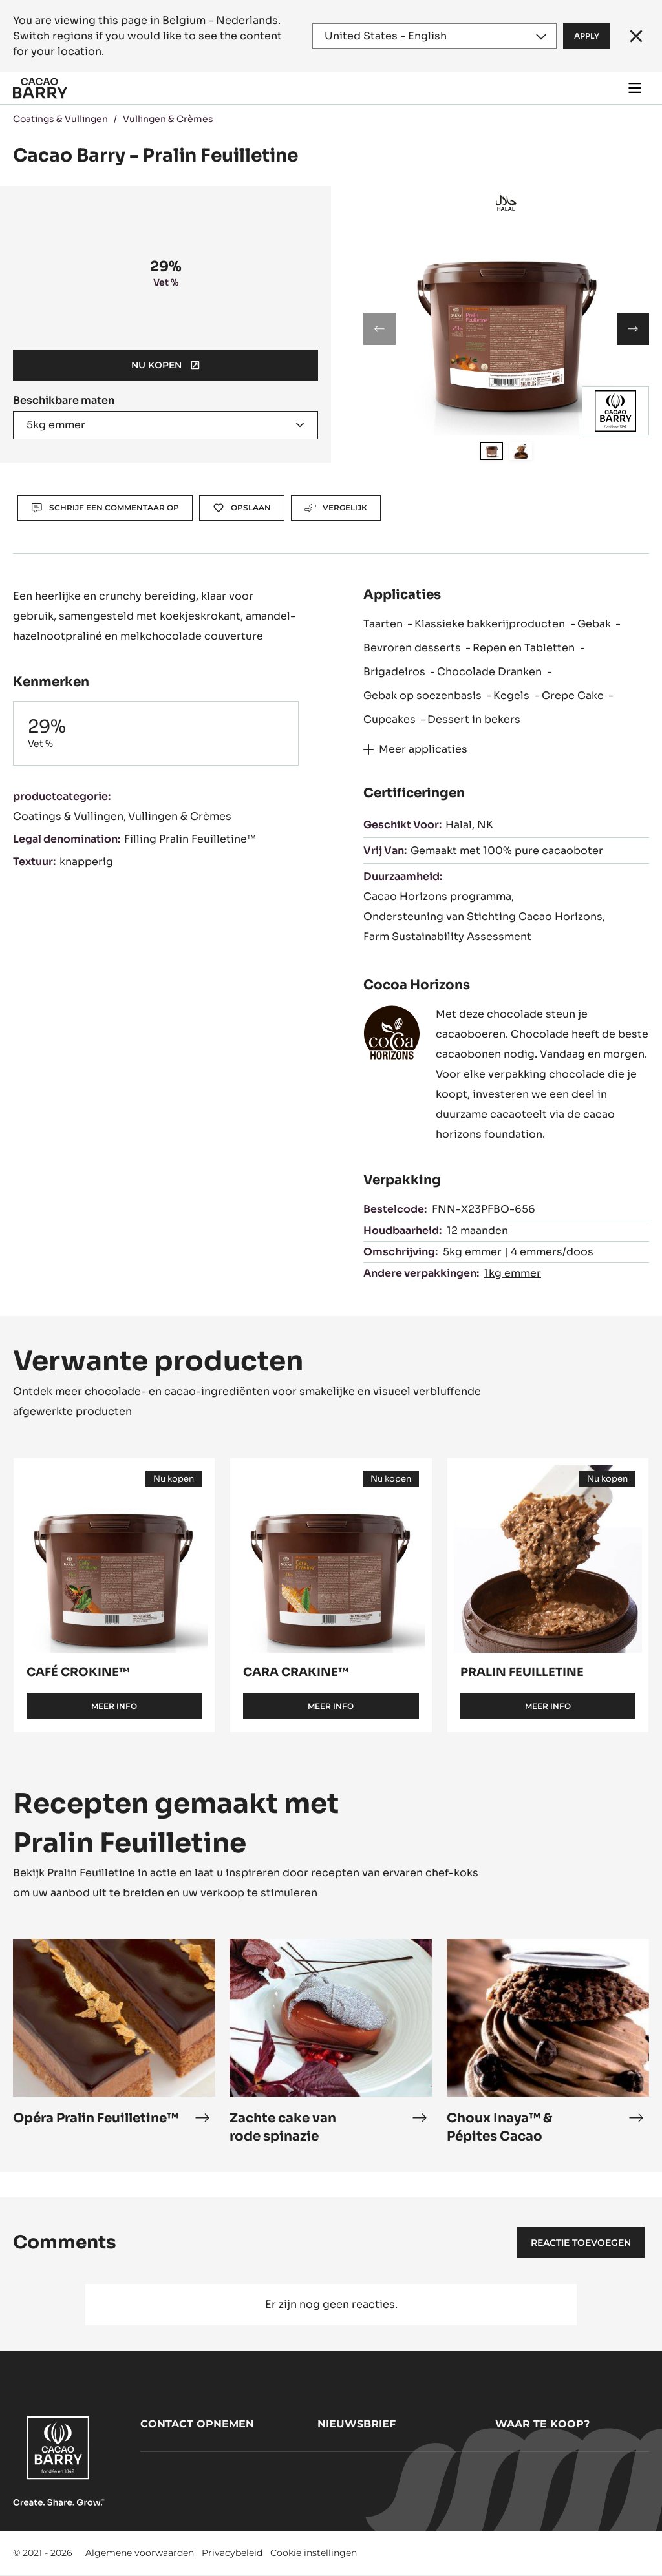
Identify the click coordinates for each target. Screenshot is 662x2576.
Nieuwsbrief (356, 2424)
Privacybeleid (232, 2553)
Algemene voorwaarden (139, 2553)
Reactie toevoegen (581, 2242)
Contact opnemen (197, 2424)
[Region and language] (434, 36)
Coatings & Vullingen (60, 119)
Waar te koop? (542, 2424)
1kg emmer (512, 1273)
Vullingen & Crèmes (168, 119)
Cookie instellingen (313, 2553)
